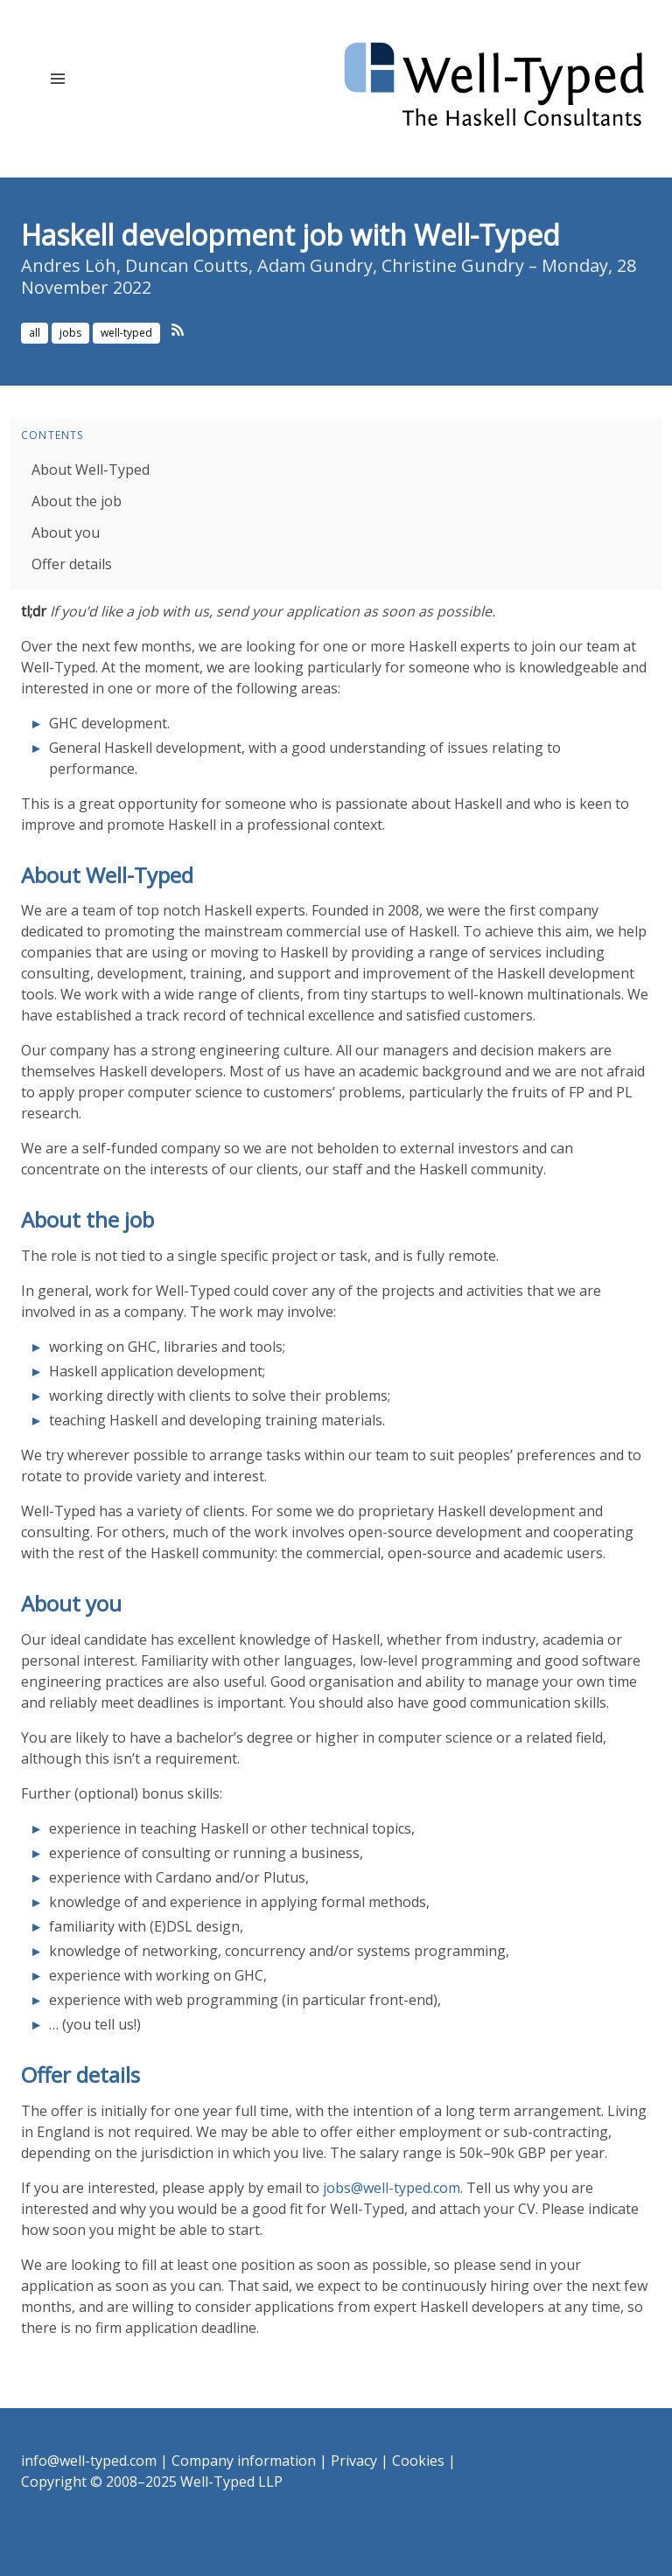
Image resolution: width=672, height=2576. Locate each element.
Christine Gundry (453, 265)
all (34, 332)
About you (66, 532)
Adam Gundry (315, 265)
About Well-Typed (91, 469)
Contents (52, 435)
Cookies (418, 2460)
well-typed (126, 332)
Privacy (354, 2460)
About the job (77, 501)
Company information (244, 2460)
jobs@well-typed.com (391, 2187)
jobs (70, 332)
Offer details (72, 564)
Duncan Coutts (186, 265)
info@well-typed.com (89, 2460)
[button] (57, 78)
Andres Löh (68, 265)
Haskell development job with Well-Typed (290, 235)
